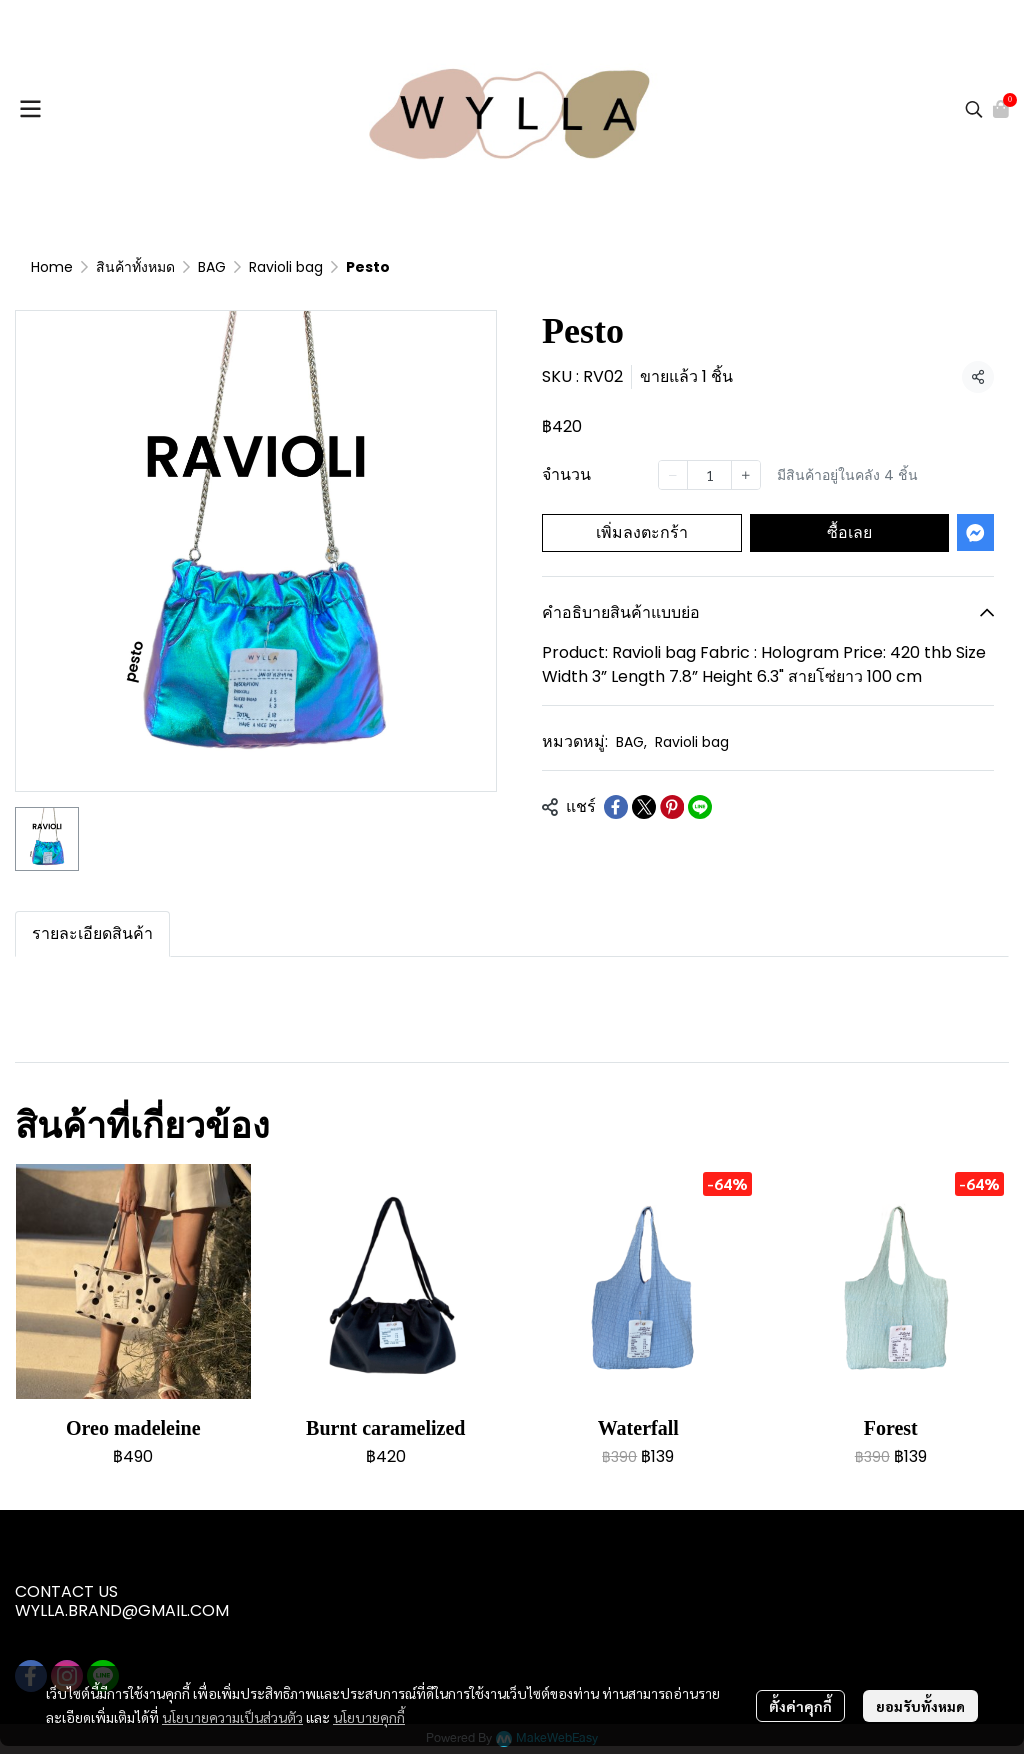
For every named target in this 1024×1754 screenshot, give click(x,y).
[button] (974, 109)
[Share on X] (644, 807)
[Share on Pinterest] (672, 807)
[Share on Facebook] (616, 807)
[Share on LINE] (700, 807)
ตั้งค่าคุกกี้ (800, 1706)
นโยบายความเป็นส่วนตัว (232, 1717)
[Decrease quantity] (673, 475)
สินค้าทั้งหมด (135, 267)
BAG (212, 267)
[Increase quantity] (746, 475)
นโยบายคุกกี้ (369, 1717)
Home (52, 267)
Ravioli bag (286, 267)
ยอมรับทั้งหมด (920, 1706)
